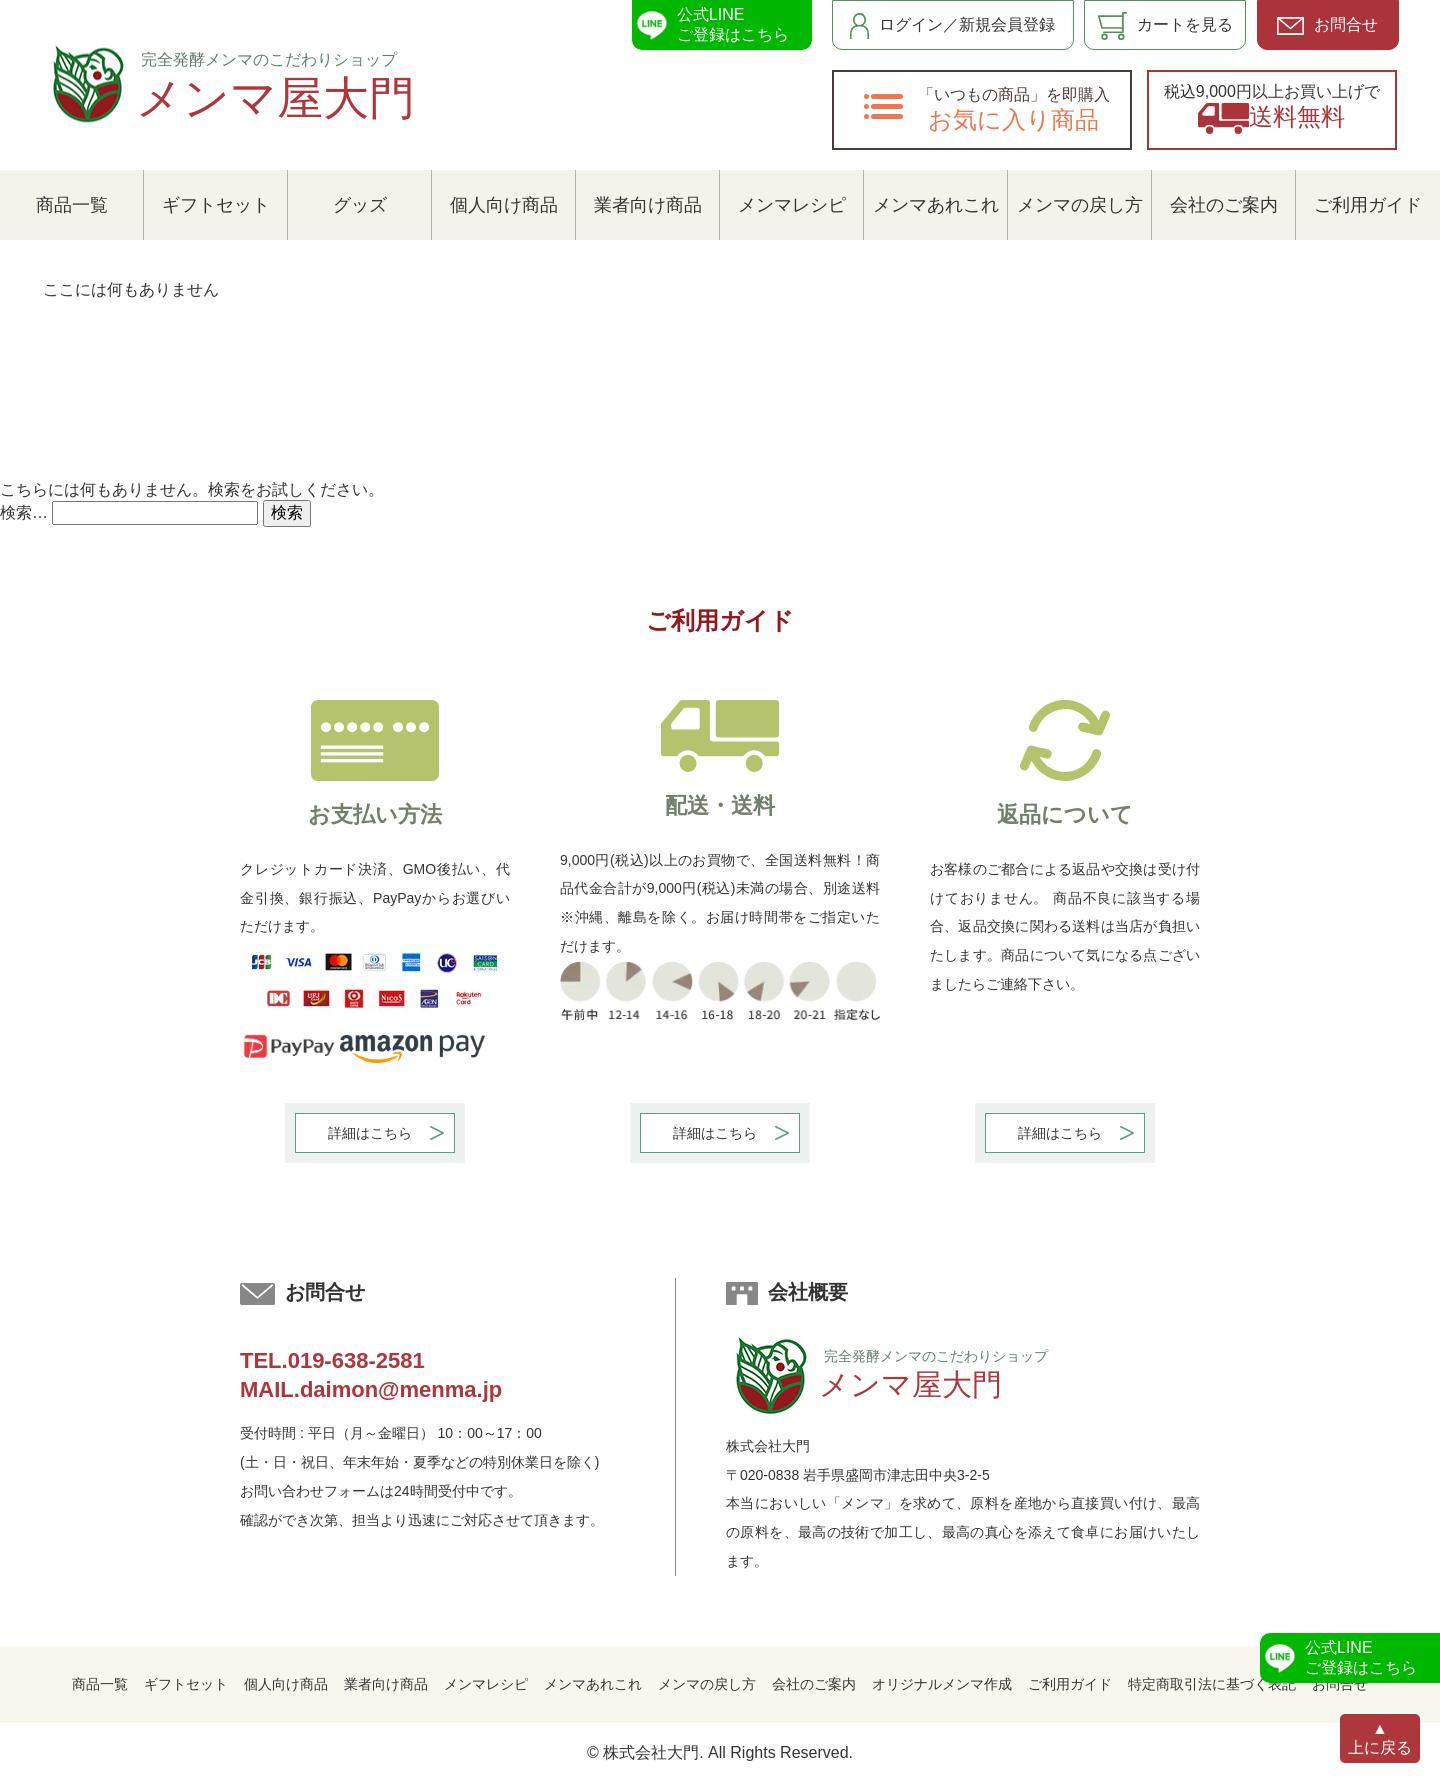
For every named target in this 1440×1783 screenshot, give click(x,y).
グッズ (360, 205)
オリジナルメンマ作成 (942, 1684)
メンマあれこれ (936, 205)
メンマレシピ (792, 205)
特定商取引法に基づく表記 (1212, 1684)
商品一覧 (72, 205)
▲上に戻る (1380, 1738)
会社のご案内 (1224, 205)
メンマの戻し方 (1080, 205)
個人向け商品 (504, 205)
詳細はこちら (370, 1133)
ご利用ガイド (1368, 205)
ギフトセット (216, 205)
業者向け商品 (648, 205)
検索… (24, 511)
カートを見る (1165, 26)
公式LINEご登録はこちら (710, 25)
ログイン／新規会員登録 (952, 26)
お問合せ (1327, 25)
